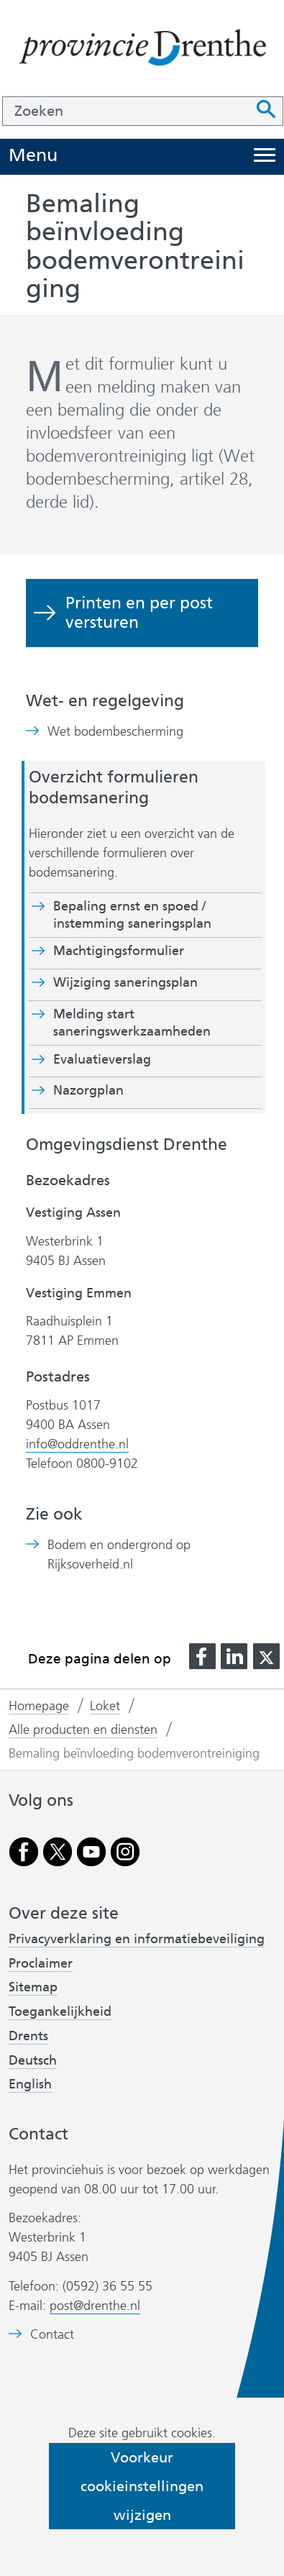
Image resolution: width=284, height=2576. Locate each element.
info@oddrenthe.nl (77, 1444)
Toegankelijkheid (60, 2011)
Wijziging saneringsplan (125, 982)
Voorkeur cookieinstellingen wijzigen (142, 2486)
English (30, 2084)
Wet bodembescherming (115, 731)
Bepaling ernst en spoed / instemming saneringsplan (132, 914)
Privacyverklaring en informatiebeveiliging (137, 1939)
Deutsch (33, 2060)
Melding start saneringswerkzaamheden (132, 1022)
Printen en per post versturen (139, 612)
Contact (52, 2334)
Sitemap (33, 1987)
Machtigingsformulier (118, 951)
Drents (28, 2036)
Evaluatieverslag (102, 1059)
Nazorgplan (88, 1090)
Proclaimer (41, 1963)
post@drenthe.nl (95, 2306)
